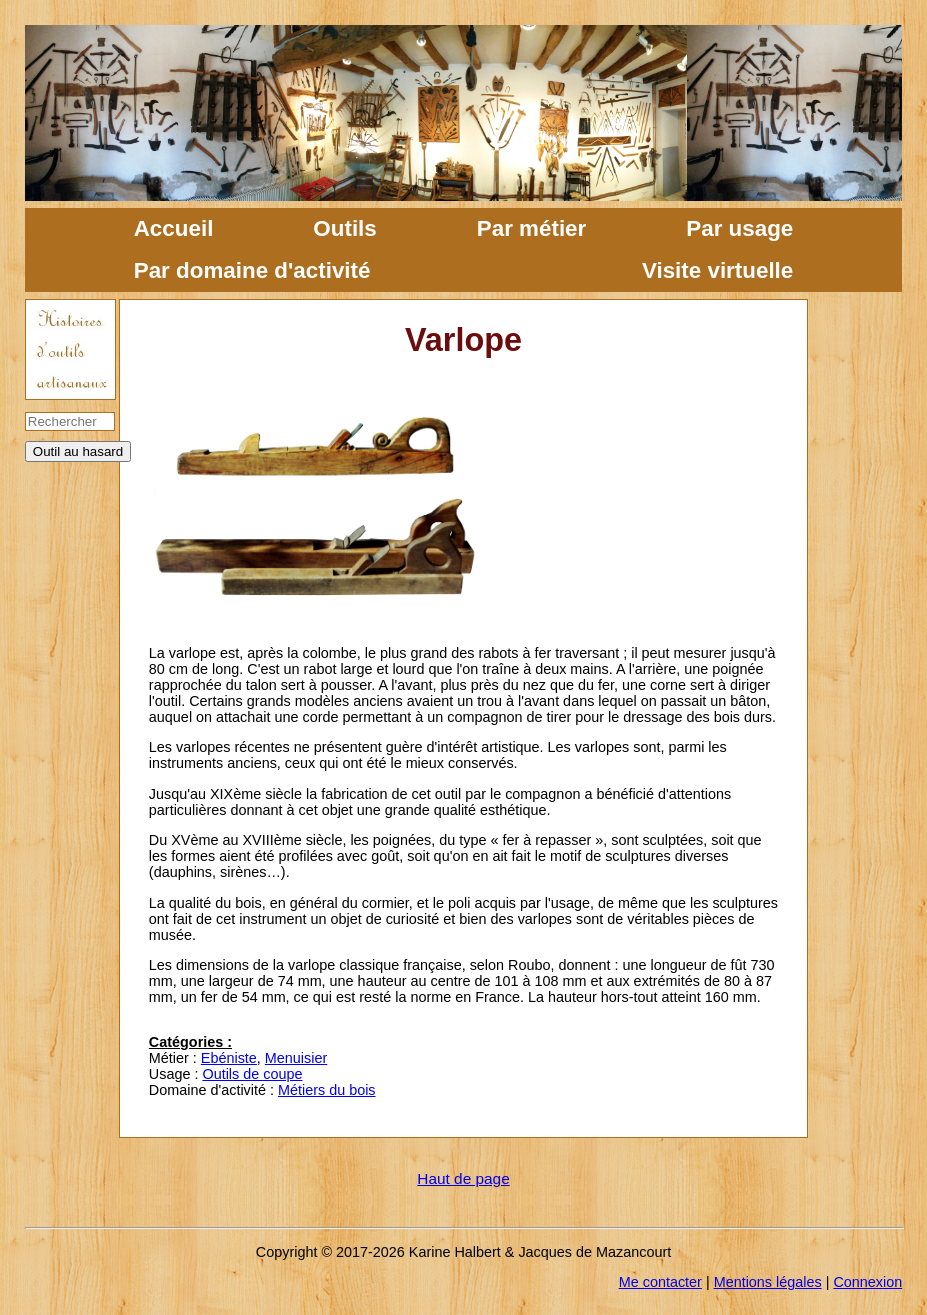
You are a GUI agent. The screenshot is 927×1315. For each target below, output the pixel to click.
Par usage (739, 228)
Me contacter (660, 1282)
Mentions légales (768, 1282)
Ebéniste (229, 1058)
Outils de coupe (252, 1074)
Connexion (867, 1282)
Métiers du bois (327, 1090)
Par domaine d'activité (252, 270)
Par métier (532, 228)
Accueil (174, 228)
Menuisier (296, 1058)
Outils (344, 228)
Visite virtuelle (717, 270)
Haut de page (463, 1178)
